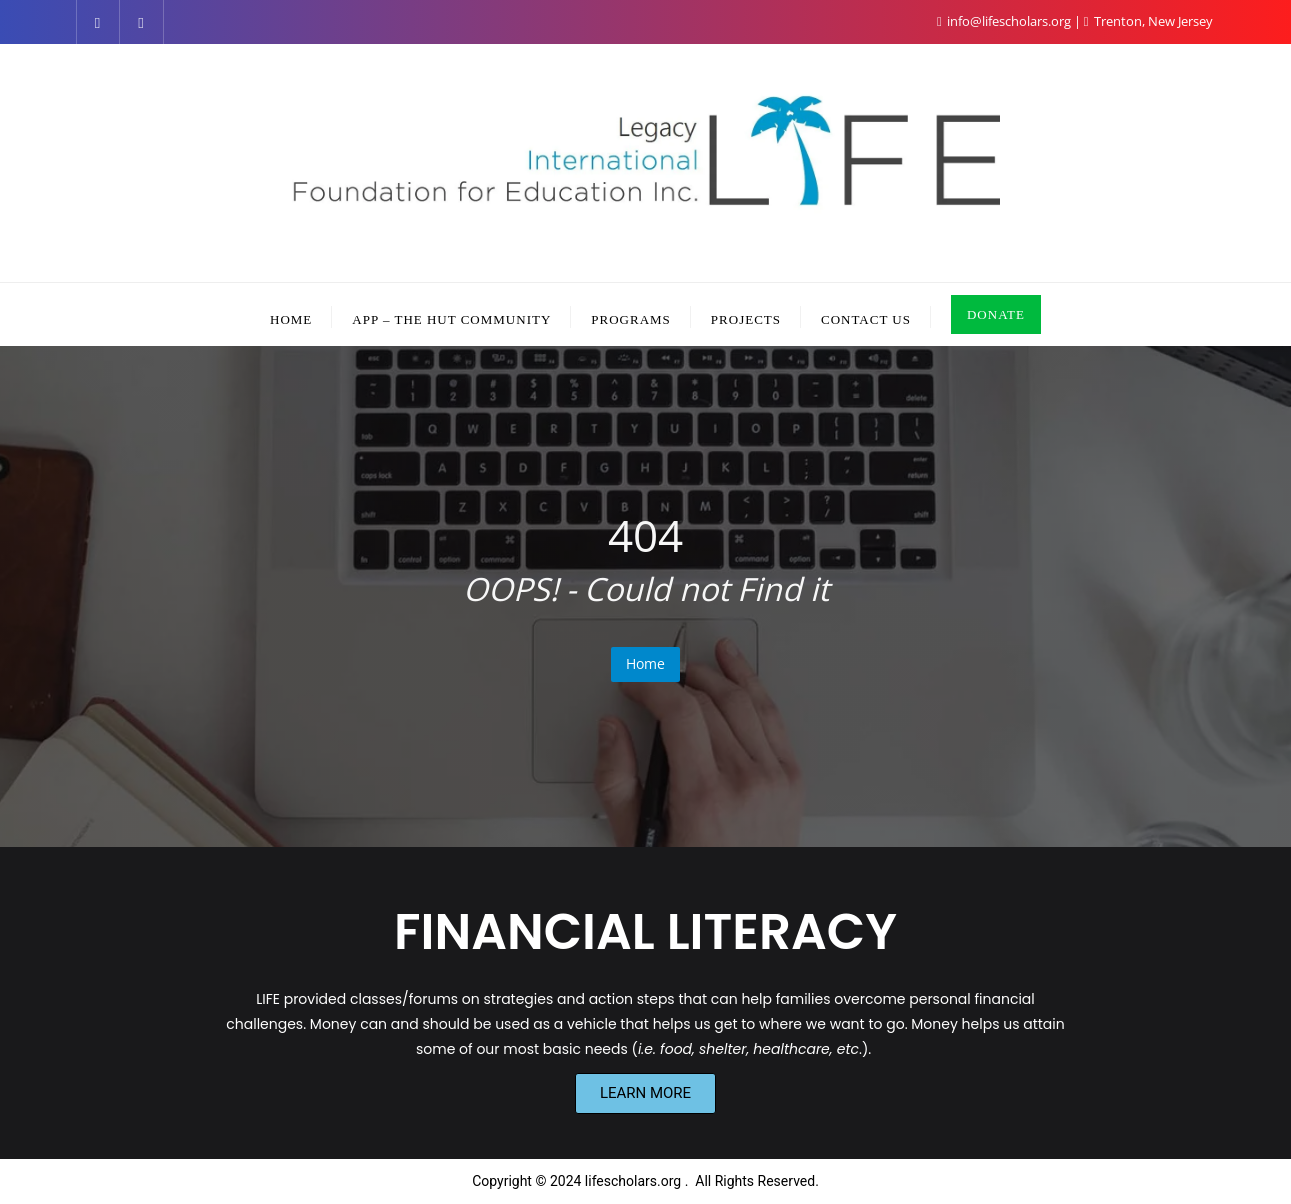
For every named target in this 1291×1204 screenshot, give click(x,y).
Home (645, 663)
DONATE (996, 314)
